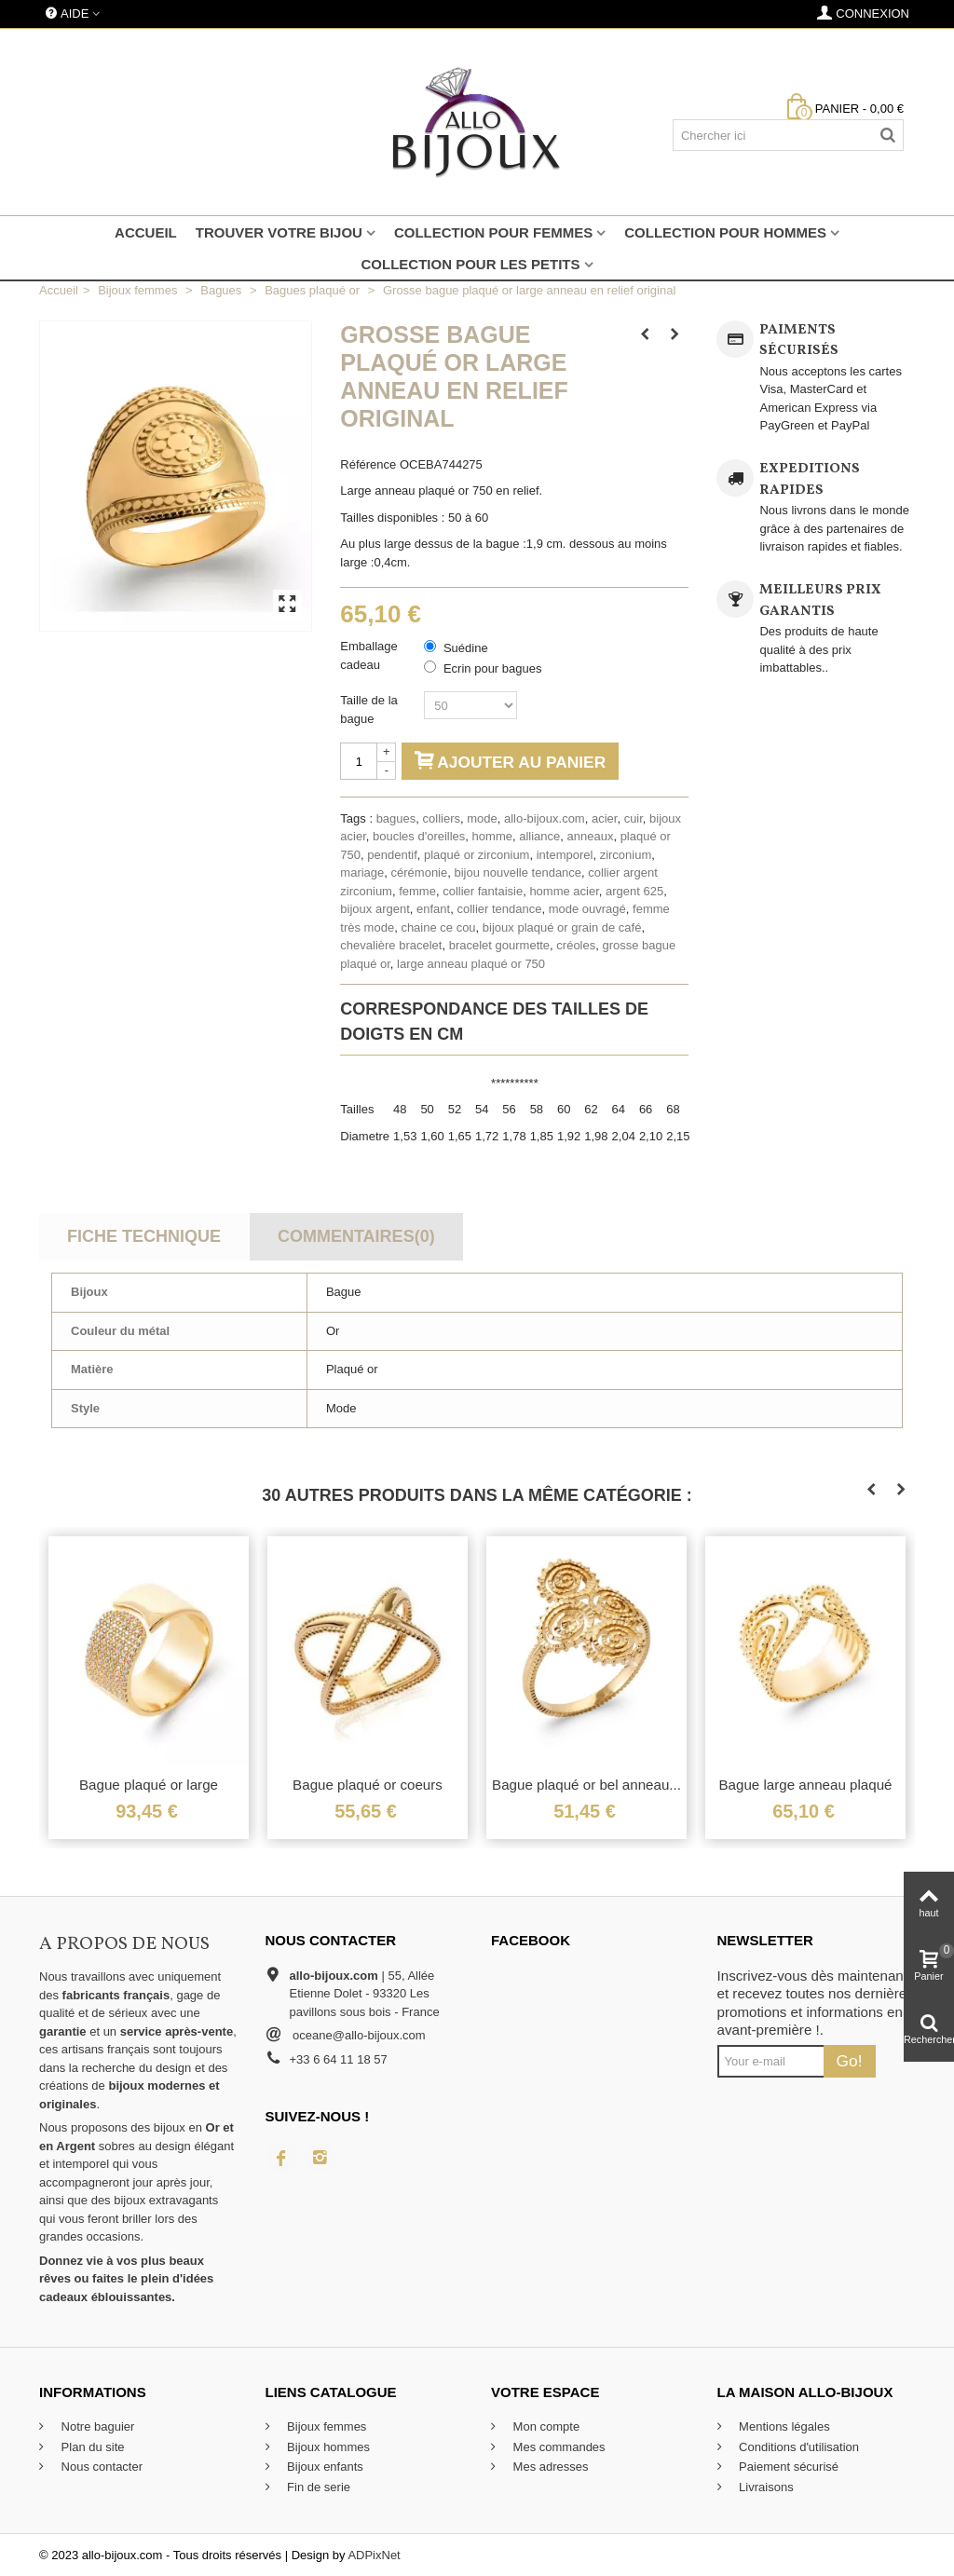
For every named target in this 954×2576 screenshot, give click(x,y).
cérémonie (419, 872)
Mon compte (544, 2426)
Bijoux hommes (327, 2447)
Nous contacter (100, 2467)
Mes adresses (549, 2467)
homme (492, 836)
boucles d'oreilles (419, 836)
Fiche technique (144, 1236)
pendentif (392, 855)
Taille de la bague (368, 709)
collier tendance (499, 909)
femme (417, 891)
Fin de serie (317, 2487)
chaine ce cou (438, 927)
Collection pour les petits (470, 264)
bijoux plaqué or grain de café (562, 927)
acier (604, 818)
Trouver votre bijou (279, 232)
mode (482, 818)
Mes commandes (558, 2447)
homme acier (563, 891)
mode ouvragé (587, 909)
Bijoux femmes (325, 2426)
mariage (362, 872)
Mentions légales (783, 2426)
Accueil (146, 232)
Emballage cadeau (368, 655)
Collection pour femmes (493, 232)
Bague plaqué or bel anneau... (586, 1784)
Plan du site (91, 2447)
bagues (396, 818)
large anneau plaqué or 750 (471, 964)
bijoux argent (374, 909)
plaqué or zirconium (476, 855)
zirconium (626, 855)
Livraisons (765, 2487)
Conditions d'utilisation (798, 2447)
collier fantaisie (483, 891)
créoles (575, 945)
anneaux (590, 836)
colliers (441, 818)
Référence (368, 464)
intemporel (565, 855)
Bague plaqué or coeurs (368, 1784)
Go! (850, 2060)
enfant (433, 909)
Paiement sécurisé (787, 2467)
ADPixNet (374, 2555)
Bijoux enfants (323, 2467)
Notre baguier (96, 2426)
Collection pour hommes (725, 232)
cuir (633, 818)
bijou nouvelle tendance (517, 872)
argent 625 (634, 891)
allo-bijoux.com (544, 818)
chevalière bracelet (391, 945)
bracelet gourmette (499, 945)
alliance (539, 836)
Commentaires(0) (356, 1236)
